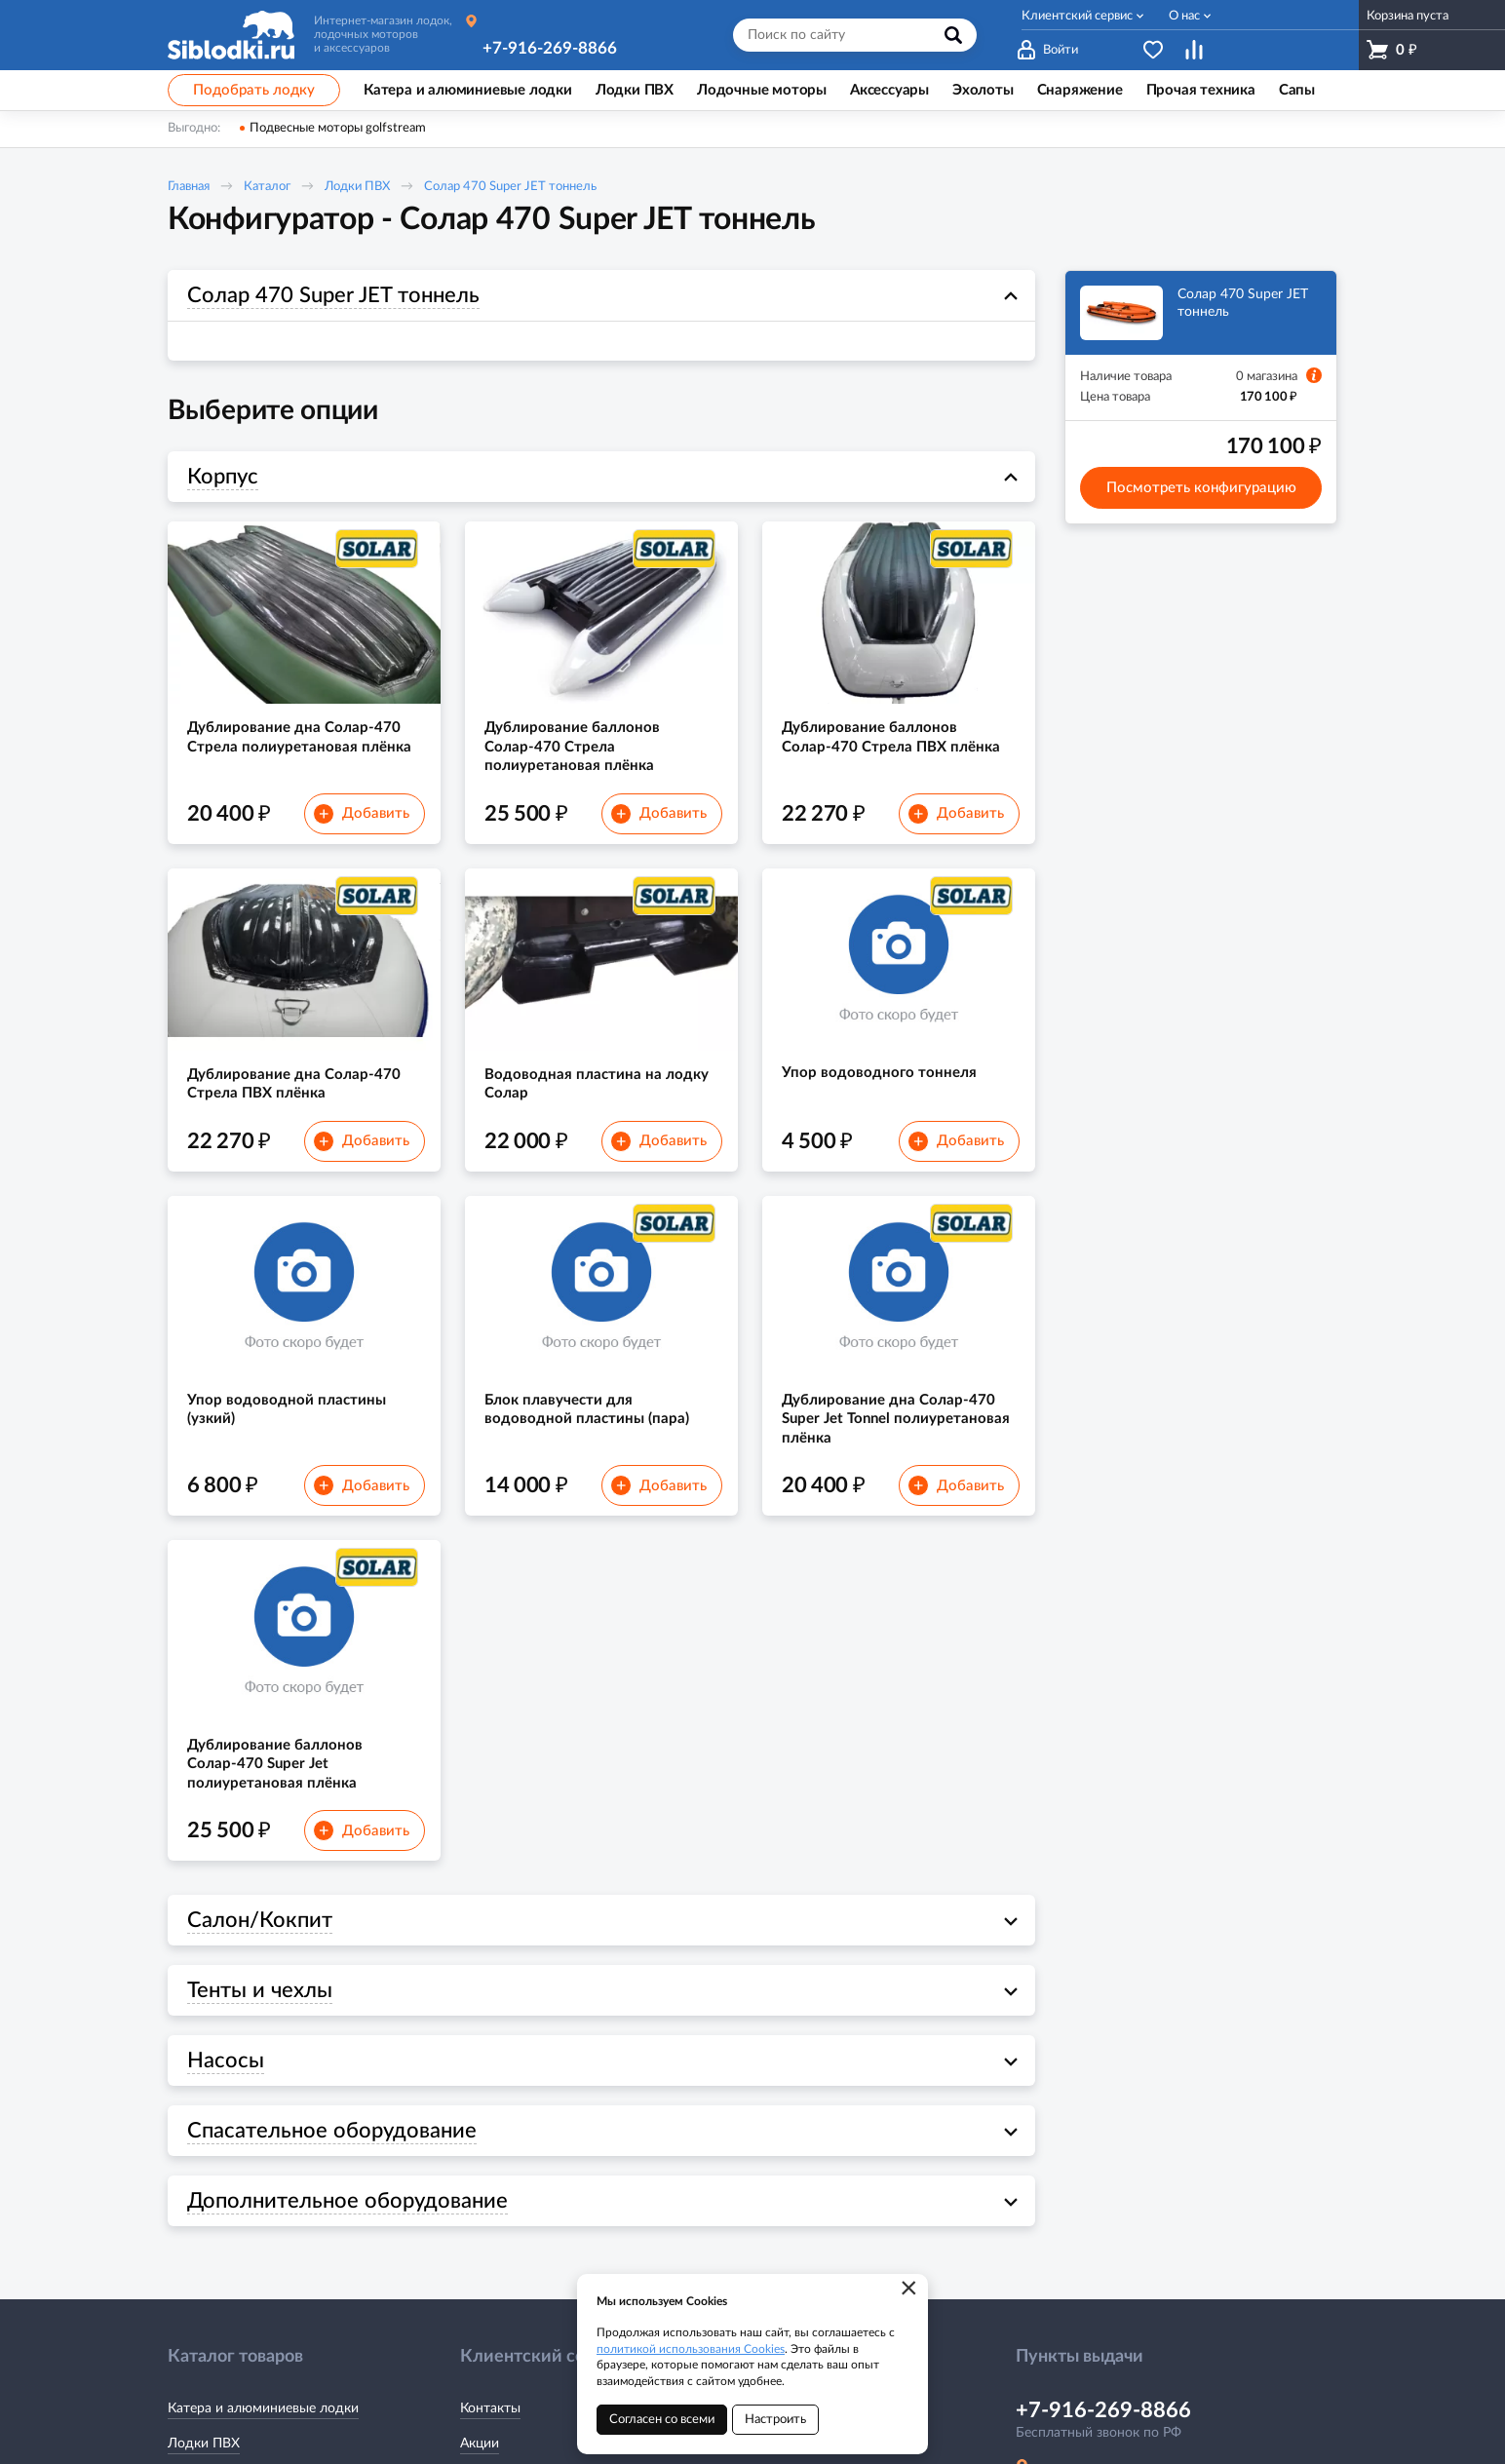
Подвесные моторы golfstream (338, 128)
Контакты (490, 2408)
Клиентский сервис (1077, 16)
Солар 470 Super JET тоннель (510, 186)
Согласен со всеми (661, 2419)
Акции (479, 2443)
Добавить (361, 814)
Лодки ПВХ (357, 186)
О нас (1184, 16)
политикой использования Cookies (691, 2349)
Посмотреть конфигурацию (1201, 488)
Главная (189, 186)
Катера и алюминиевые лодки (263, 2408)
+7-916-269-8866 (549, 48)
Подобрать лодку (254, 90)
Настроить (775, 2419)
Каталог (267, 186)
